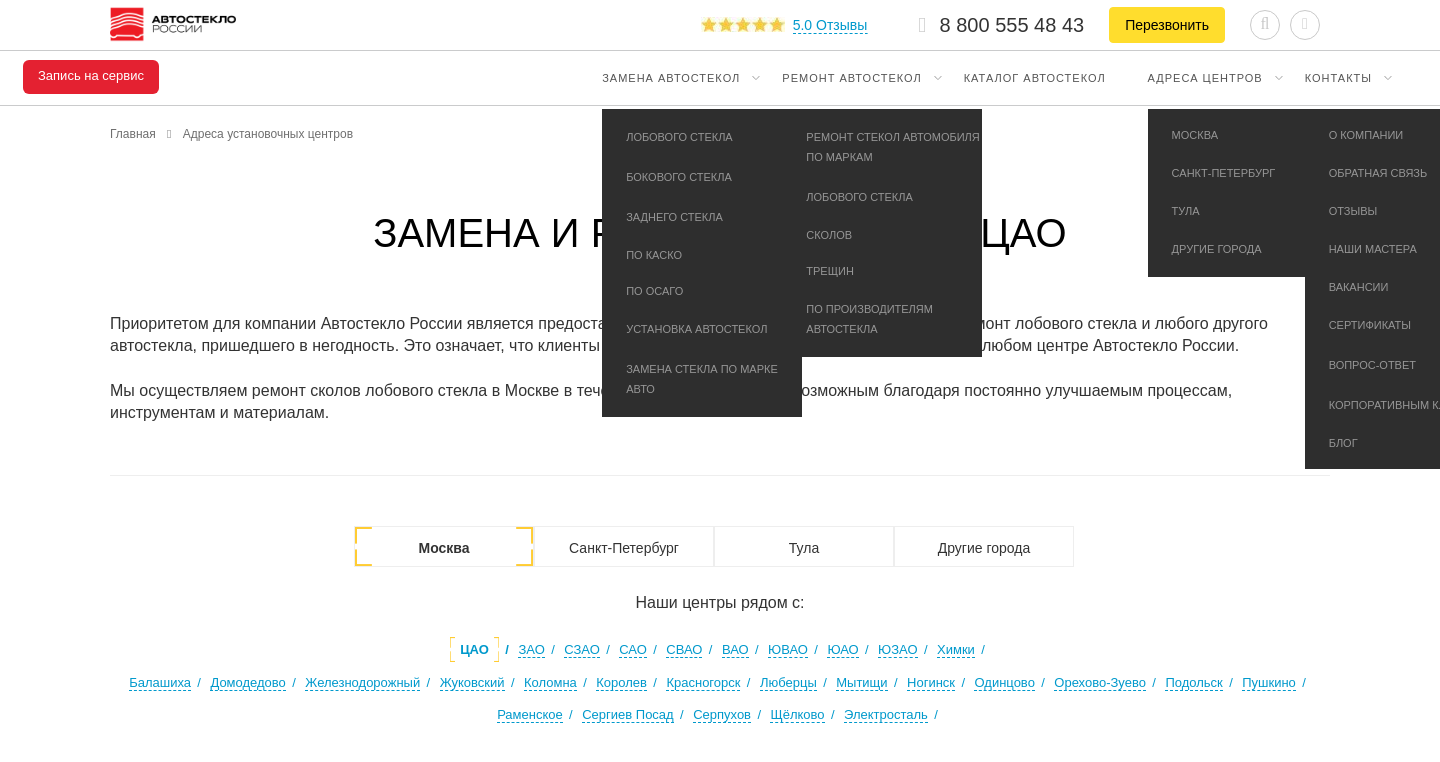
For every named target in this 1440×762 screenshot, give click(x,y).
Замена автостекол (671, 78)
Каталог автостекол (1035, 78)
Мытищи (861, 682)
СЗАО (582, 649)
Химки (956, 649)
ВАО (735, 649)
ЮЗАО (897, 649)
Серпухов (722, 714)
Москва (443, 548)
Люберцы (788, 682)
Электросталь (886, 714)
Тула (804, 548)
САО (633, 649)
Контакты (1338, 78)
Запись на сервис (91, 76)
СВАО (684, 649)
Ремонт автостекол (851, 78)
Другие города (984, 548)
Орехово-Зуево (1100, 682)
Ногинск (931, 682)
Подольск (1193, 682)
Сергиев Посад (628, 714)
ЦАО (474, 649)
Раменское (530, 714)
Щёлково (797, 714)
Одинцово (1004, 682)
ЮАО (842, 649)
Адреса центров (1205, 78)
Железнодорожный (362, 682)
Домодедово (247, 682)
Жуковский (472, 682)
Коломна (550, 682)
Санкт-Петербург (624, 548)
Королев (621, 682)
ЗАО (531, 649)
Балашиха (160, 682)
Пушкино (1269, 682)
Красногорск (703, 682)
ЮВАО (788, 649)
